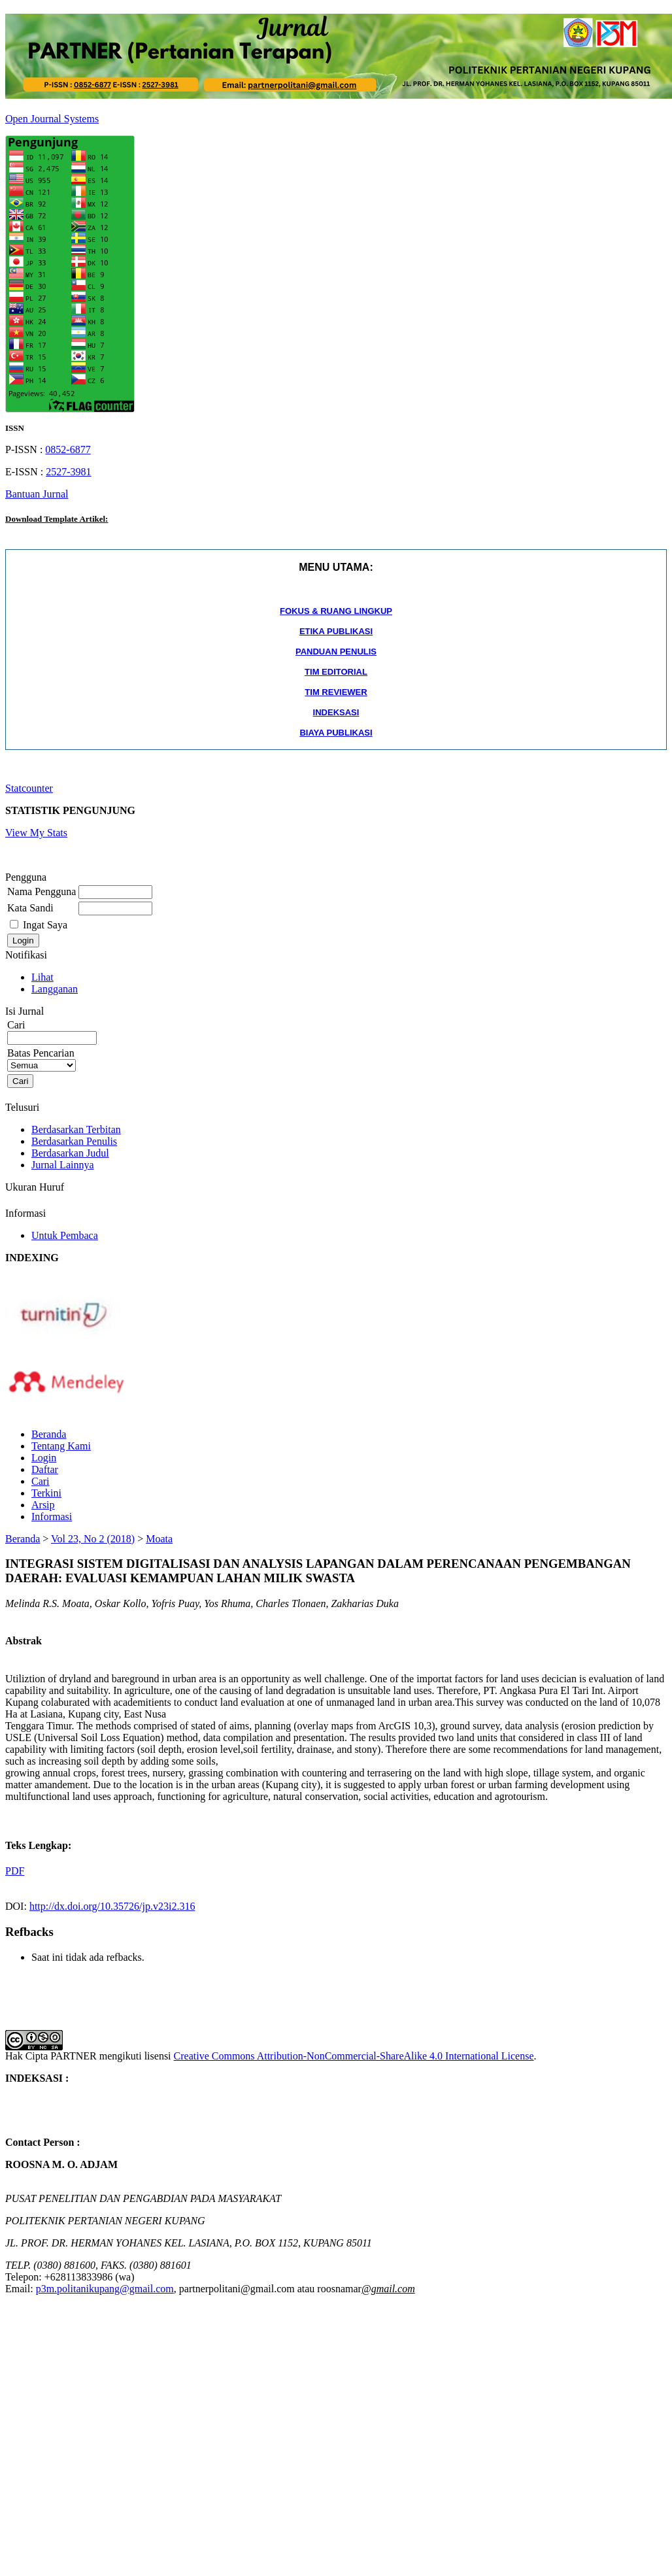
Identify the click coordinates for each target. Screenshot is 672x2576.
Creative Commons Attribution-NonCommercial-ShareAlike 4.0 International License (354, 2055)
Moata (159, 1538)
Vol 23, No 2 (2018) (93, 1538)
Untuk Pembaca (64, 1235)
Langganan (54, 988)
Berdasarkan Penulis (74, 1141)
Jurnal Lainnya (62, 1164)
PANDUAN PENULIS (336, 651)
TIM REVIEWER (336, 692)
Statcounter (29, 788)
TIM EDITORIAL (336, 672)
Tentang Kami (61, 1445)
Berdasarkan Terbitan (76, 1129)
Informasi (51, 1516)
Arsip (43, 1504)
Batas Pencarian (41, 1058)
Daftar (44, 1469)
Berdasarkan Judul (70, 1153)
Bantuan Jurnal (36, 494)
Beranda (48, 1434)
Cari (40, 1481)
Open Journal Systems (52, 118)
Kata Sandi (30, 907)
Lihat (42, 977)
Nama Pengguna (41, 891)
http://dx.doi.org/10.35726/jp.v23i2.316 (112, 1906)
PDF (14, 1870)
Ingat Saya (45, 924)
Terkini (46, 1493)
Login (43, 1457)
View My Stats (36, 832)
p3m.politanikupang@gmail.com (105, 2288)
